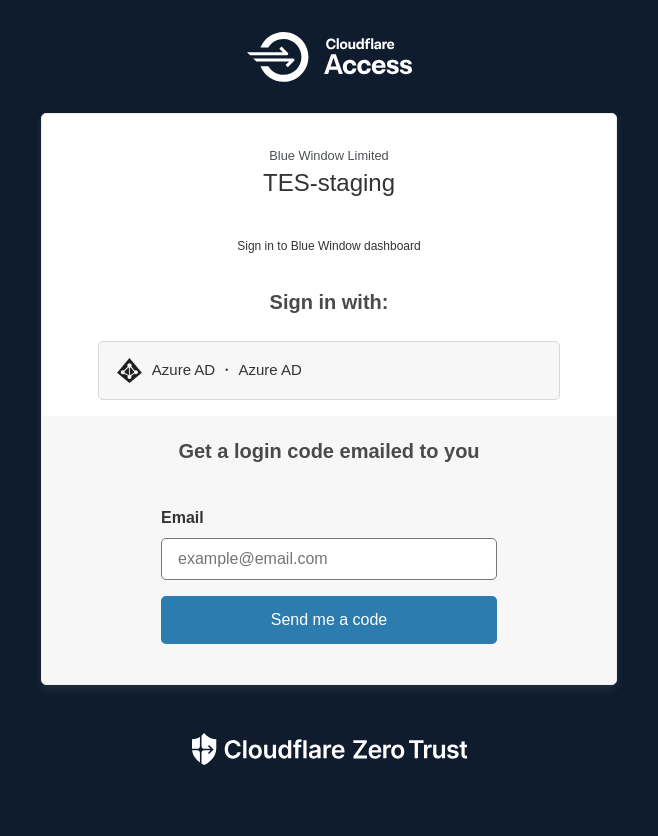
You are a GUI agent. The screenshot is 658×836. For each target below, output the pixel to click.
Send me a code (329, 619)
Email (182, 517)
